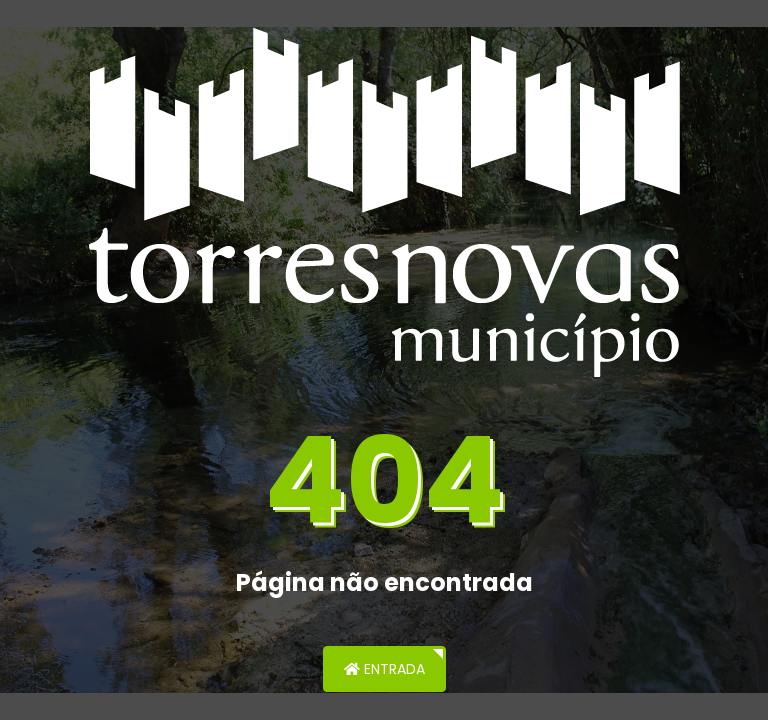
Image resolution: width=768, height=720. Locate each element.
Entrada (384, 669)
